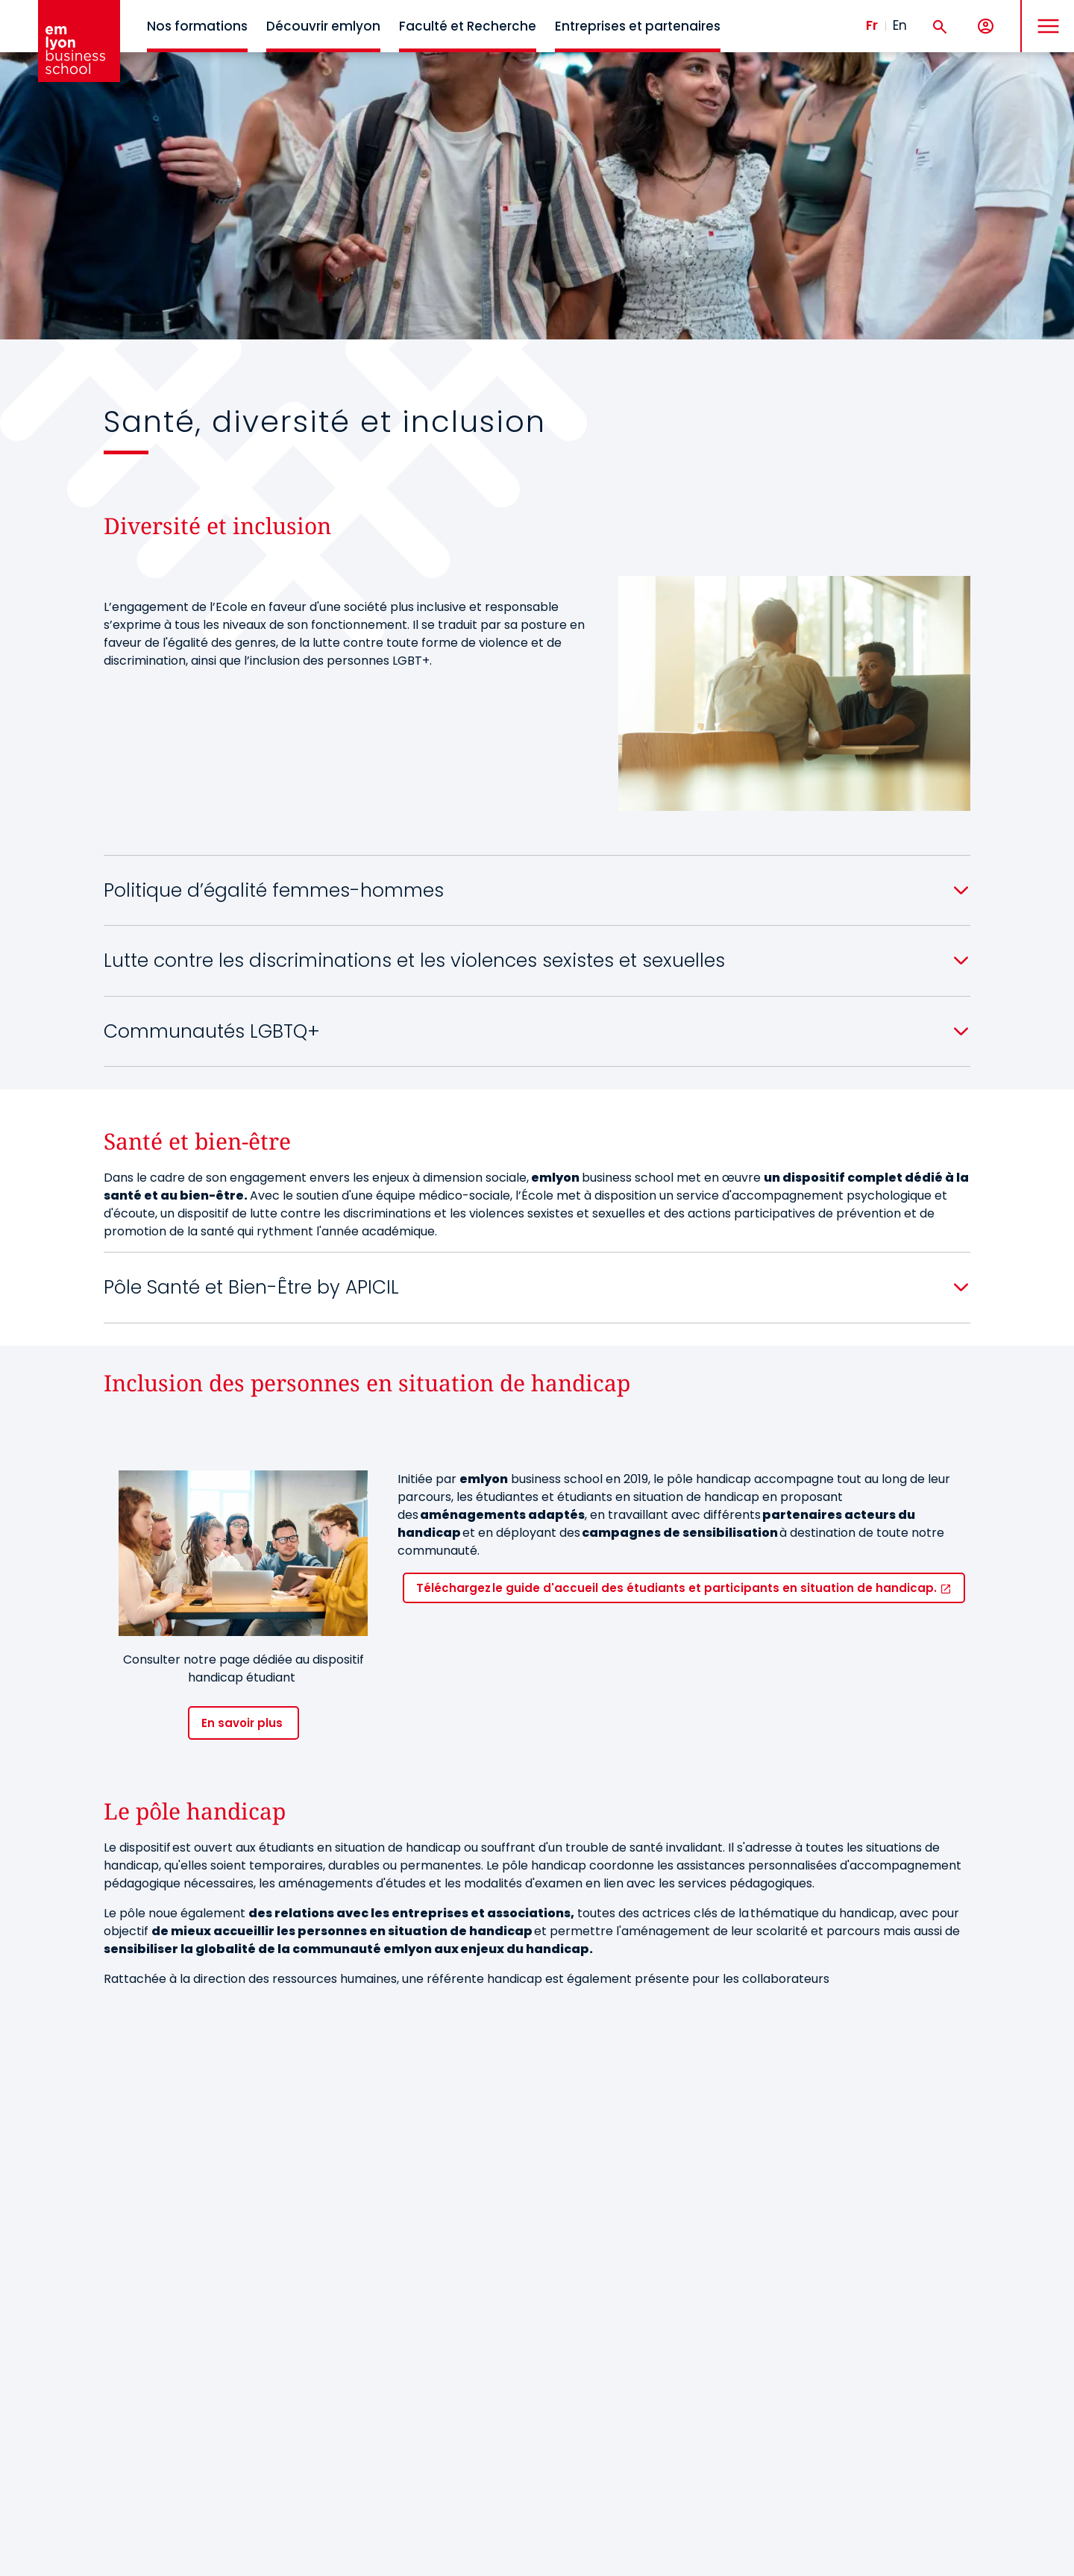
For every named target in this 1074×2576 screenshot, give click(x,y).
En (900, 25)
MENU (1044, 14)
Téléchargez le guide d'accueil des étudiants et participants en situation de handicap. (678, 1588)
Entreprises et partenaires (637, 26)
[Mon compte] (986, 26)
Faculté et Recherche (467, 26)
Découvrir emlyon (323, 26)
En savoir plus (243, 1723)
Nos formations (197, 26)
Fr (872, 25)
